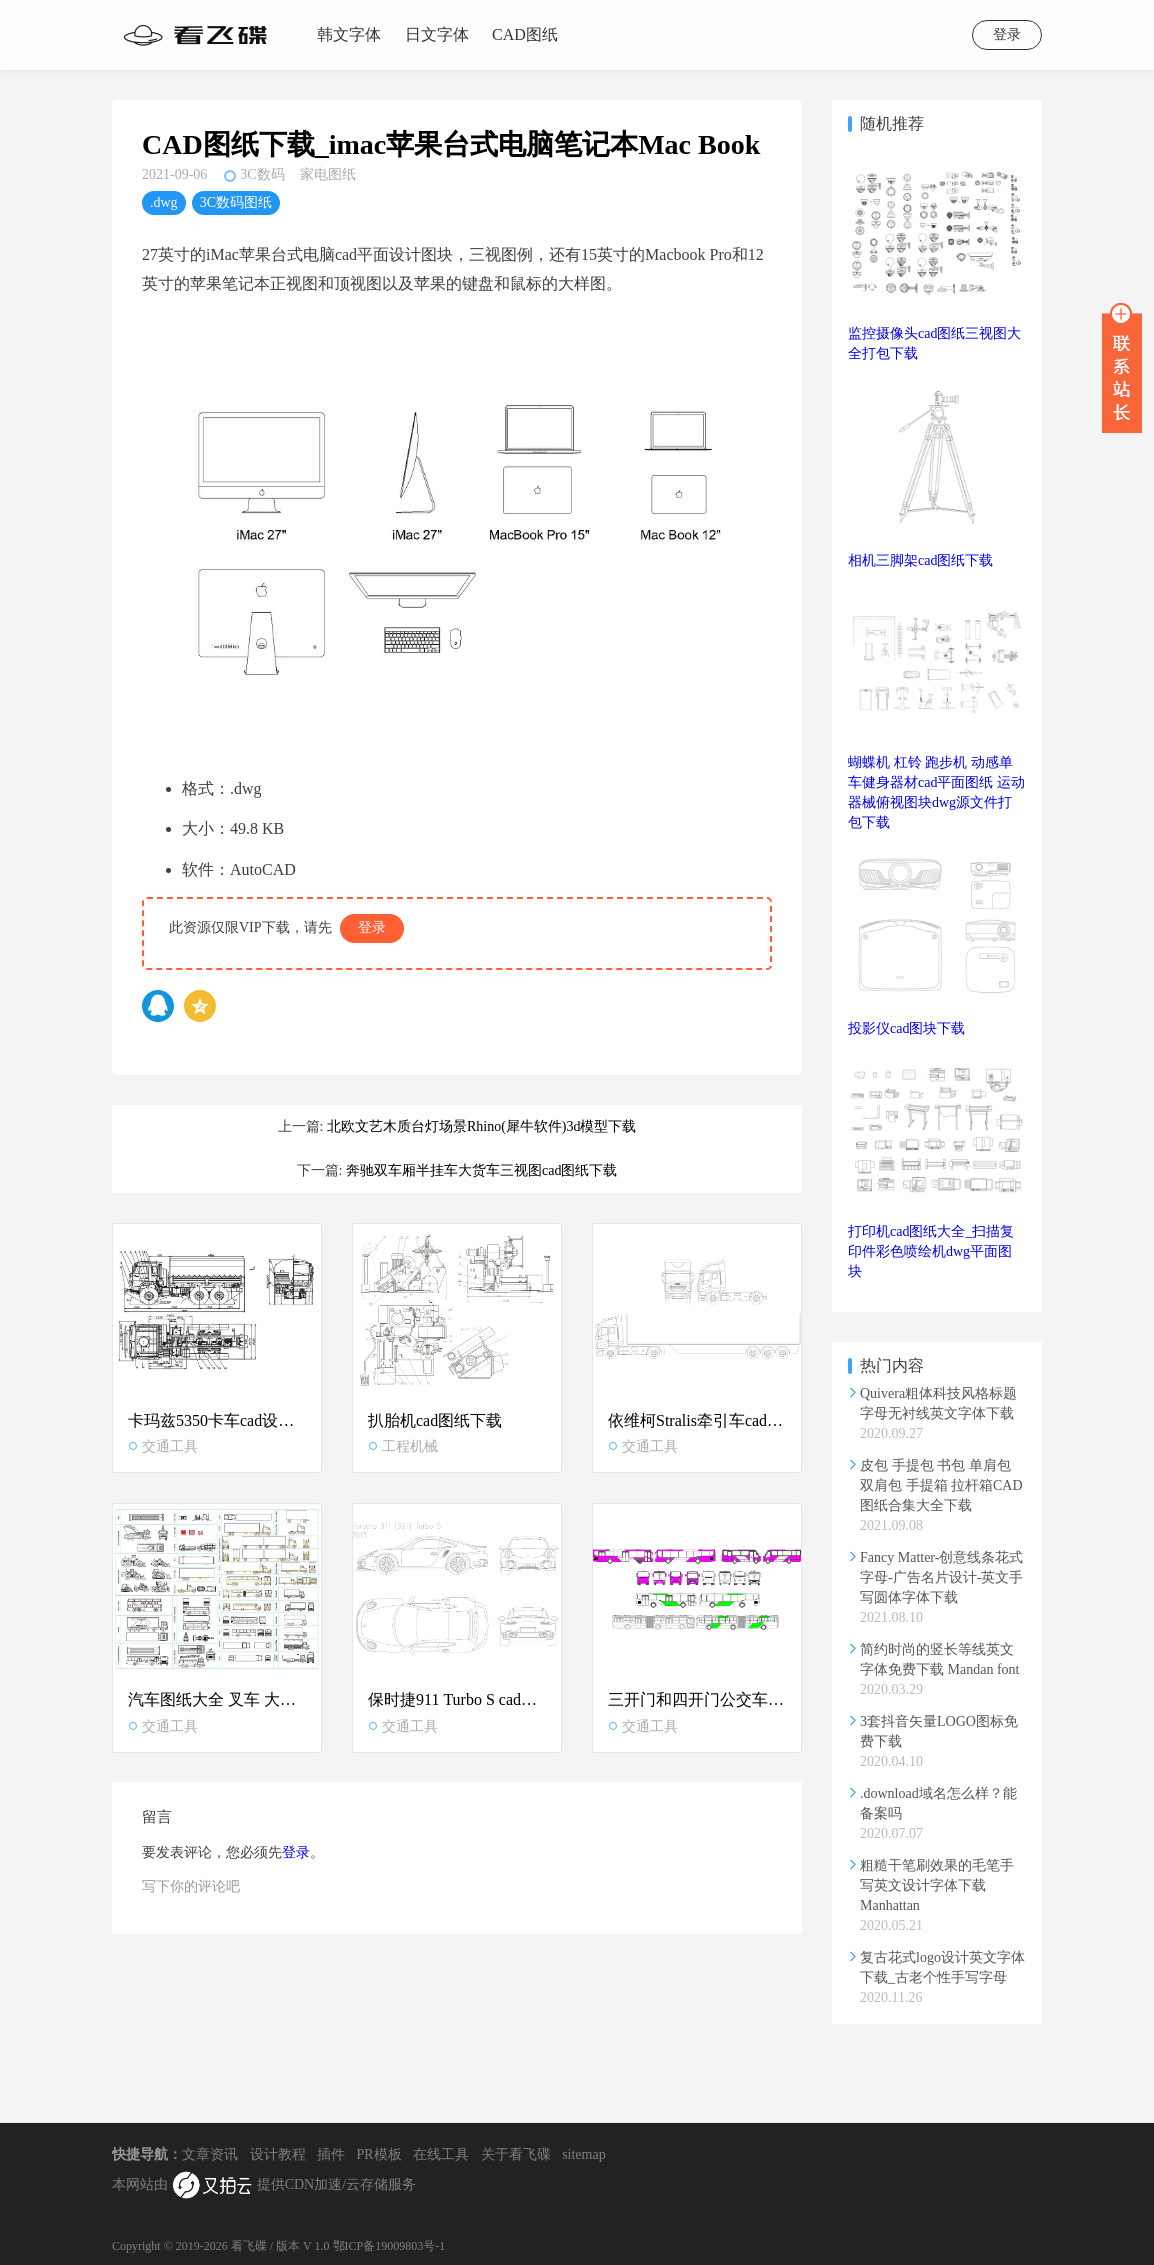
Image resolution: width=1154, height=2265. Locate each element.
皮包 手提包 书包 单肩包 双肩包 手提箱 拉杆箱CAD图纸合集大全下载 (941, 1485)
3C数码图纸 (236, 202)
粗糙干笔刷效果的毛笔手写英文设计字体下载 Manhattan (937, 1885)
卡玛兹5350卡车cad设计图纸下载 (217, 1420)
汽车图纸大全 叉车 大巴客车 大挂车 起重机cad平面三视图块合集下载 (217, 1700)
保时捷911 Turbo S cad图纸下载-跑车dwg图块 (457, 1700)
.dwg (164, 202)
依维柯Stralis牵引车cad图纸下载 (697, 1420)
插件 (331, 2154)
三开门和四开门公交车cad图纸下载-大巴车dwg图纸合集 (697, 1700)
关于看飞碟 (516, 2154)
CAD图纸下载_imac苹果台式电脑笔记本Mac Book (451, 144)
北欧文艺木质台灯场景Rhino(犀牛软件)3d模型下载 (482, 1126)
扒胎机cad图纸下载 (435, 1420)
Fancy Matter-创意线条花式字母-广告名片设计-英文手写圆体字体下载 (941, 1577)
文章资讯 (210, 2154)
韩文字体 (349, 34)
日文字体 (437, 34)
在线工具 (441, 2154)
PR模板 (379, 2154)
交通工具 (163, 1446)
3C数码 (262, 174)
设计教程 (278, 2154)
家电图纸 (328, 174)
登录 (1007, 34)
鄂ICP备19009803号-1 (389, 2246)
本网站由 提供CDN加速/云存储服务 (264, 2186)
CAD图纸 (525, 34)
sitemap (584, 2154)
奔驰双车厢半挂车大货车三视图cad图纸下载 (481, 1170)
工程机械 (403, 1446)
